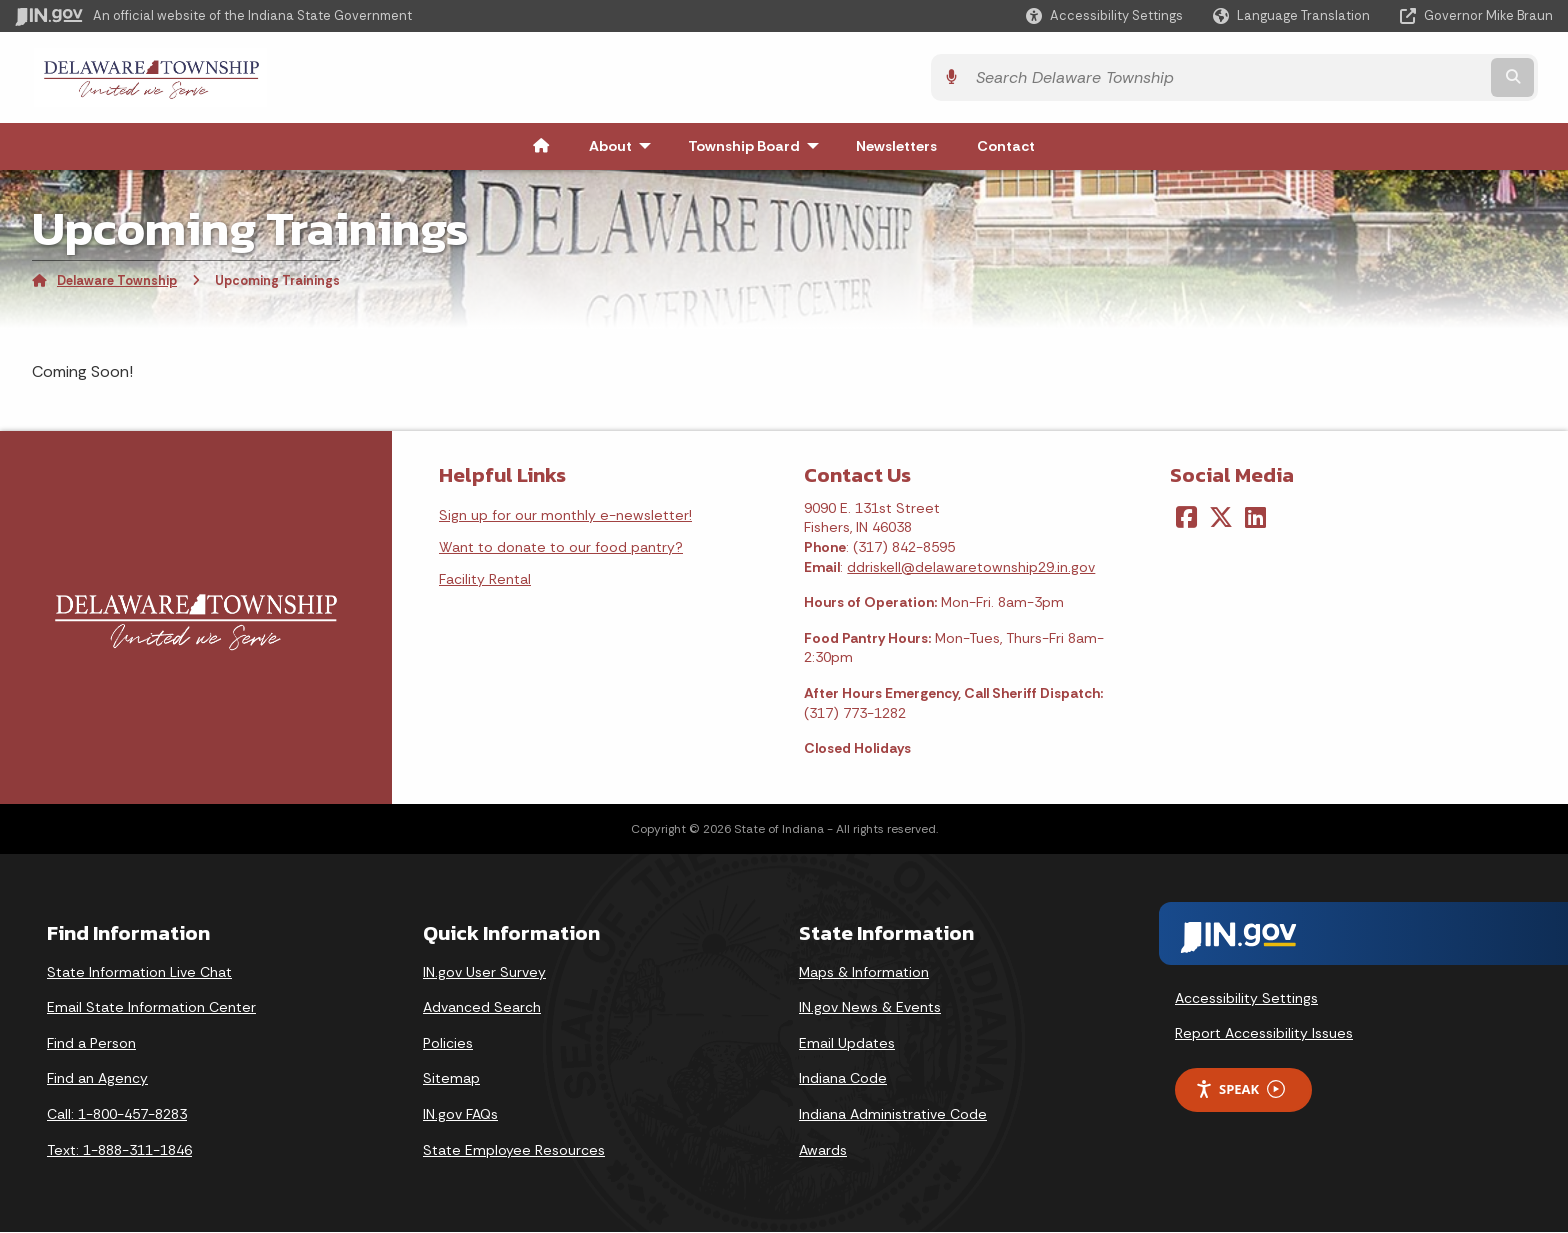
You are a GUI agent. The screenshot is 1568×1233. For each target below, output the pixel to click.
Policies (448, 1044)
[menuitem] (541, 147)
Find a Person (91, 1044)
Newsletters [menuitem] (896, 147)
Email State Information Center (151, 1008)
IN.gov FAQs (460, 1115)
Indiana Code (843, 1079)
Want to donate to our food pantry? (561, 548)
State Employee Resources (514, 1151)
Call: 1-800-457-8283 (117, 1115)
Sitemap (451, 1079)
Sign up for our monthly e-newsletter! (565, 516)
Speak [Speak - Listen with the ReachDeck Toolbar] (1240, 1090)
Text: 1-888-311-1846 (119, 1151)
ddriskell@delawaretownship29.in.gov (971, 567)
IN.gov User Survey (484, 973)
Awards (823, 1151)
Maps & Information (864, 973)
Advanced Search (482, 1008)
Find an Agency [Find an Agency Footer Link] (97, 1079)
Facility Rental (485, 580)
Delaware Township (117, 281)
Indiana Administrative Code (893, 1115)
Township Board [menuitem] (758, 147)
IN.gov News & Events (870, 1008)
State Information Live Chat (139, 973)
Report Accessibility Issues (1264, 1034)
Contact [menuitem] (1006, 147)
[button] (1104, 15)
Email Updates (847, 1044)
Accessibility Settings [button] (1246, 998)
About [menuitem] (624, 147)
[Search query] (1364, 78)
